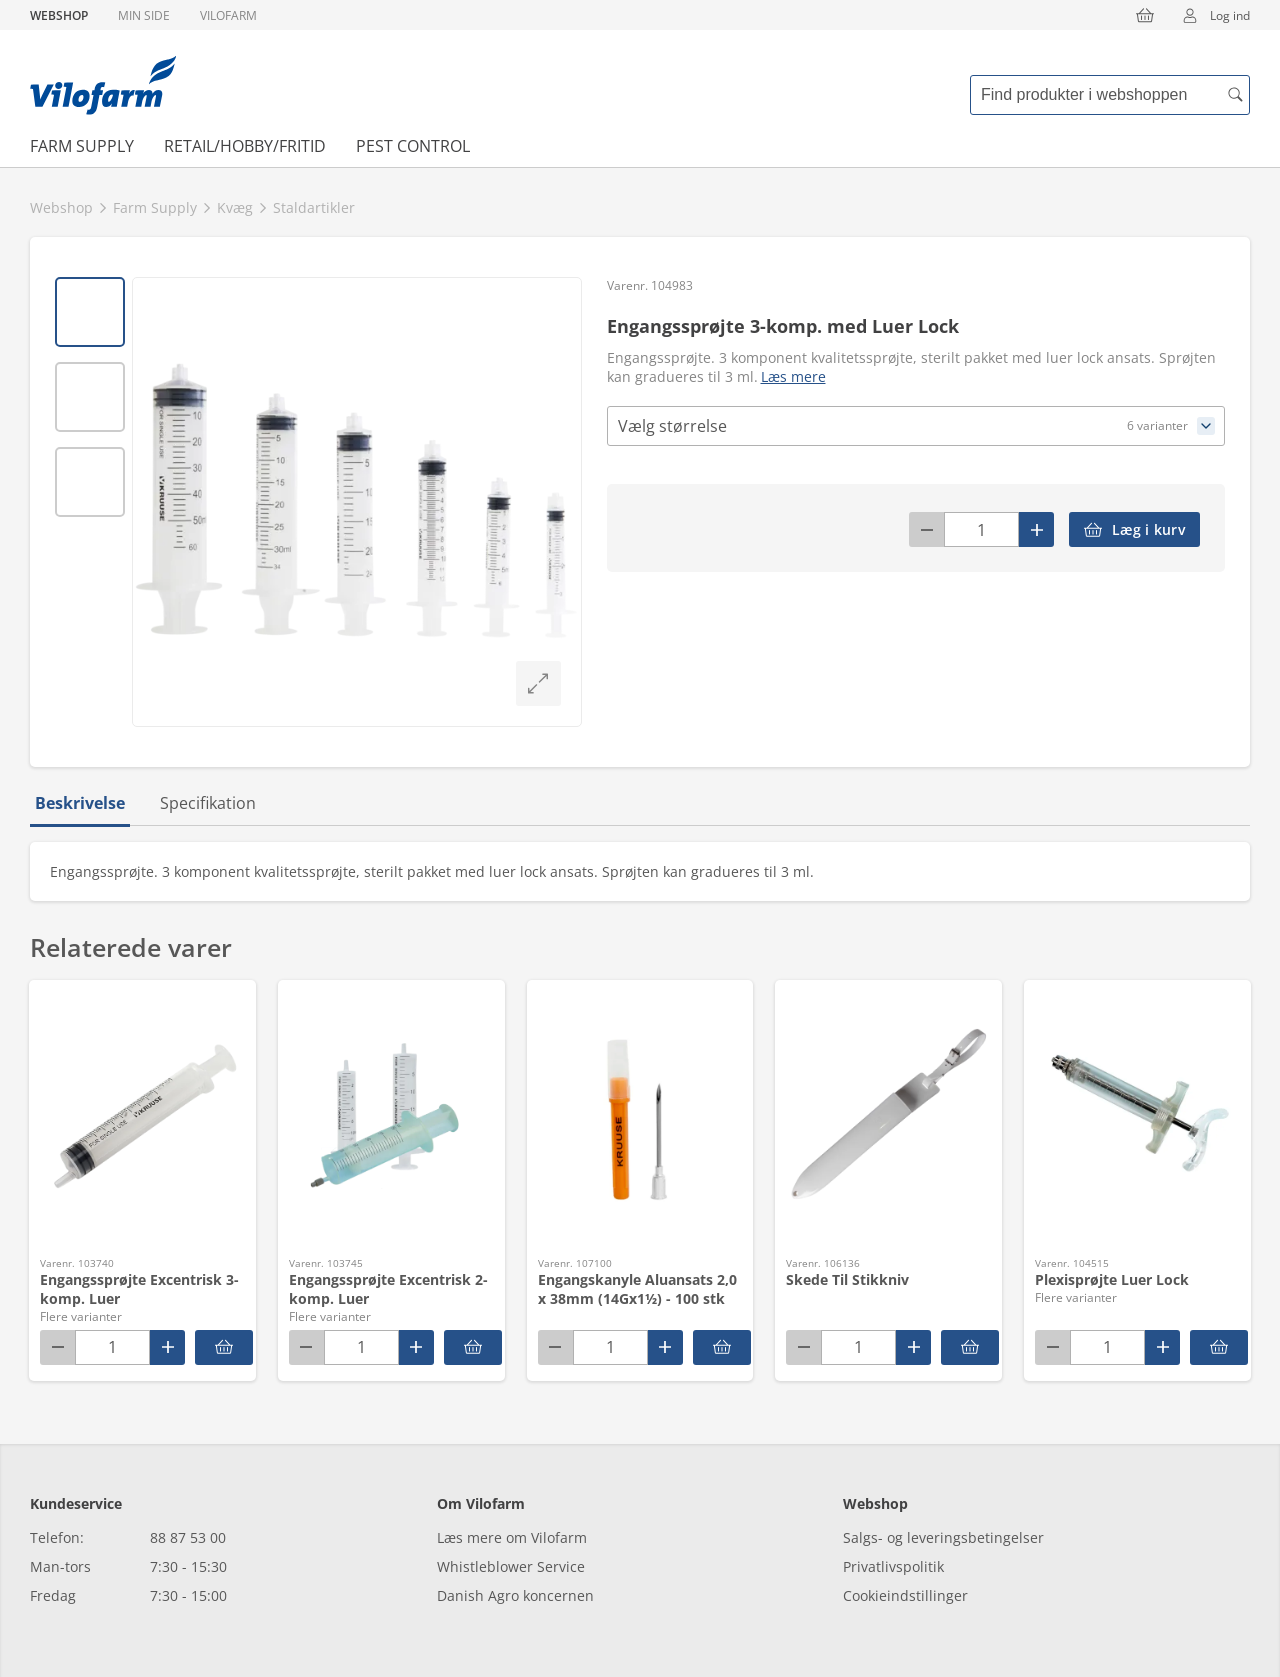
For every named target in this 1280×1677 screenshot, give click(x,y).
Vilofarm (228, 15)
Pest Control (413, 146)
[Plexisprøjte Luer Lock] (1219, 1347)
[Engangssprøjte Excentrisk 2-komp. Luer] (473, 1347)
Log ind (1210, 15)
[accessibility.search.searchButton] (1235, 95)
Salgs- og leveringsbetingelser (943, 1537)
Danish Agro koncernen (515, 1595)
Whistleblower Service (511, 1566)
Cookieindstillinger (905, 1595)
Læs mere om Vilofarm (512, 1537)
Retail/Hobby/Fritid (245, 146)
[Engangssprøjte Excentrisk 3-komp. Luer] (224, 1347)
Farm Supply (82, 146)
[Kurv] (1145, 15)
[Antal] (981, 529)
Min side (144, 15)
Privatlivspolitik (893, 1566)
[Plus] (1036, 529)
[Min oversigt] (103, 85)
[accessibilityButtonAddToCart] (1134, 529)
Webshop (59, 15)
